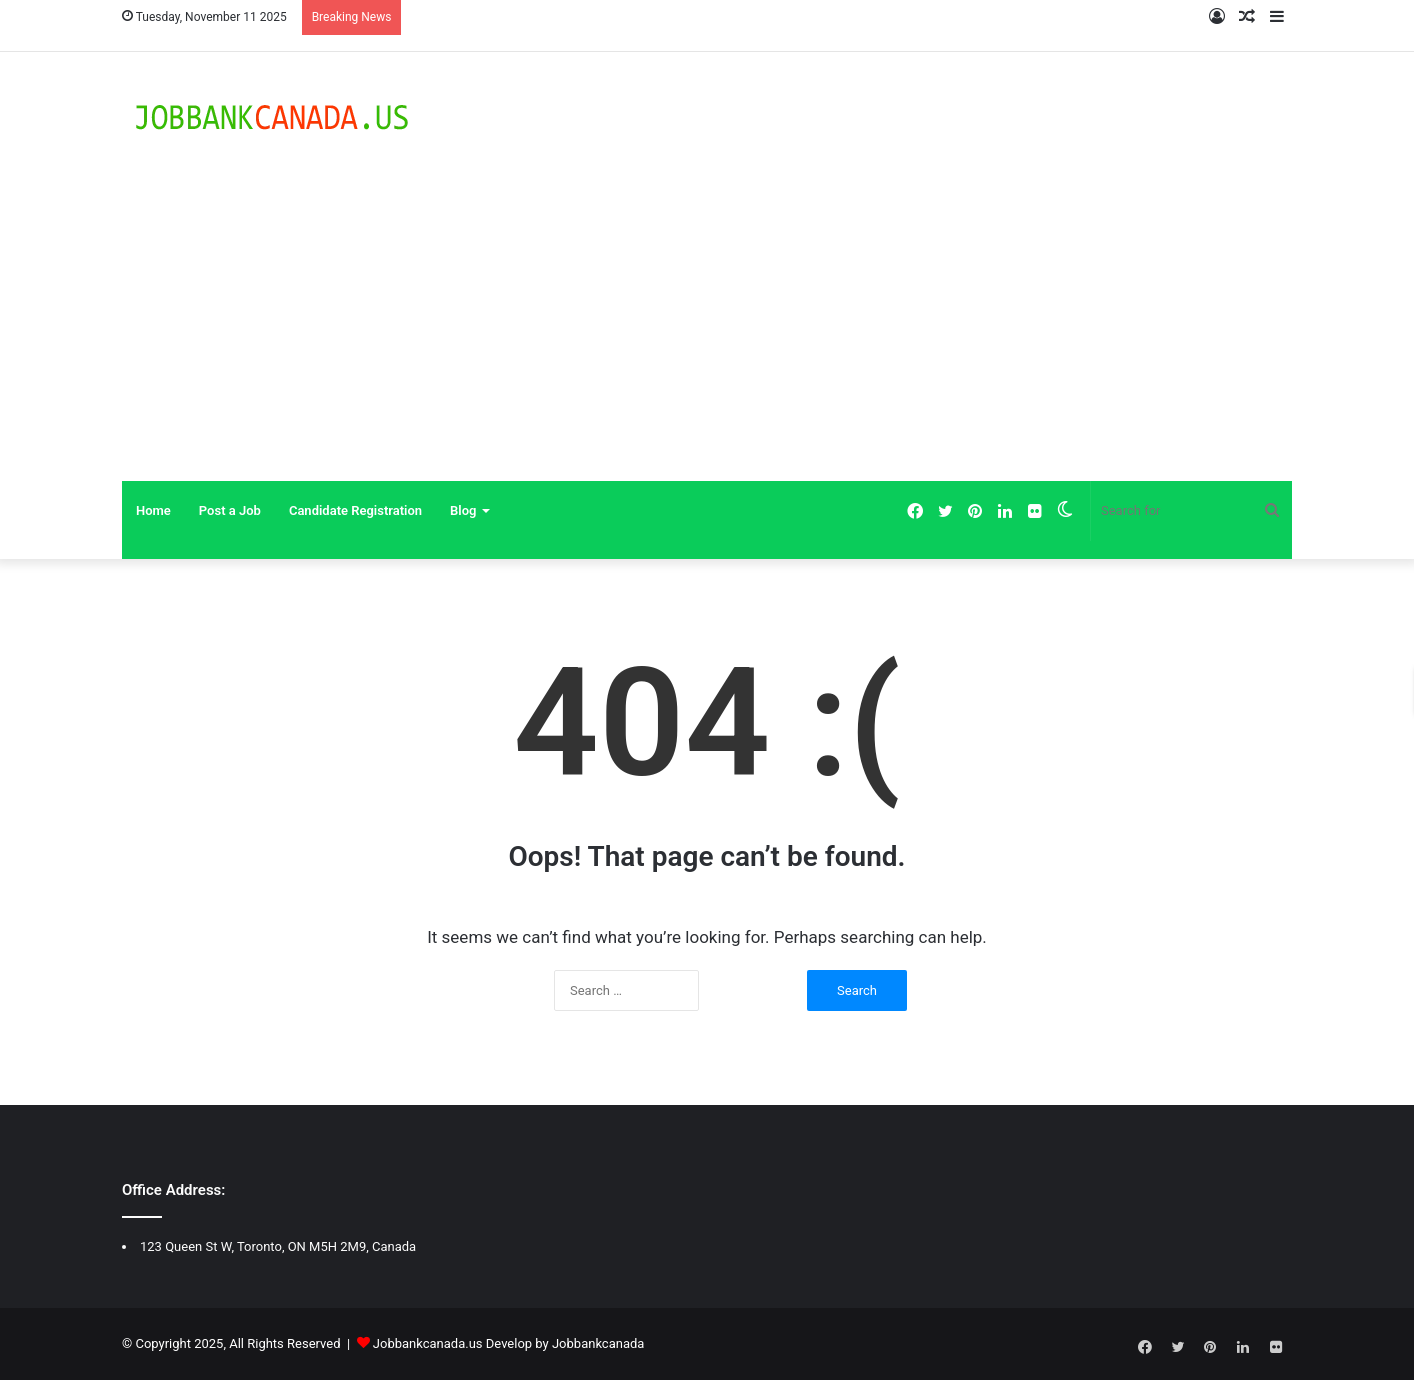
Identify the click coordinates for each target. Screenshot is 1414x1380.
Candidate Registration (355, 510)
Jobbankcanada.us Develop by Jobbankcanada (509, 1343)
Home (153, 510)
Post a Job (230, 510)
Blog (463, 510)
